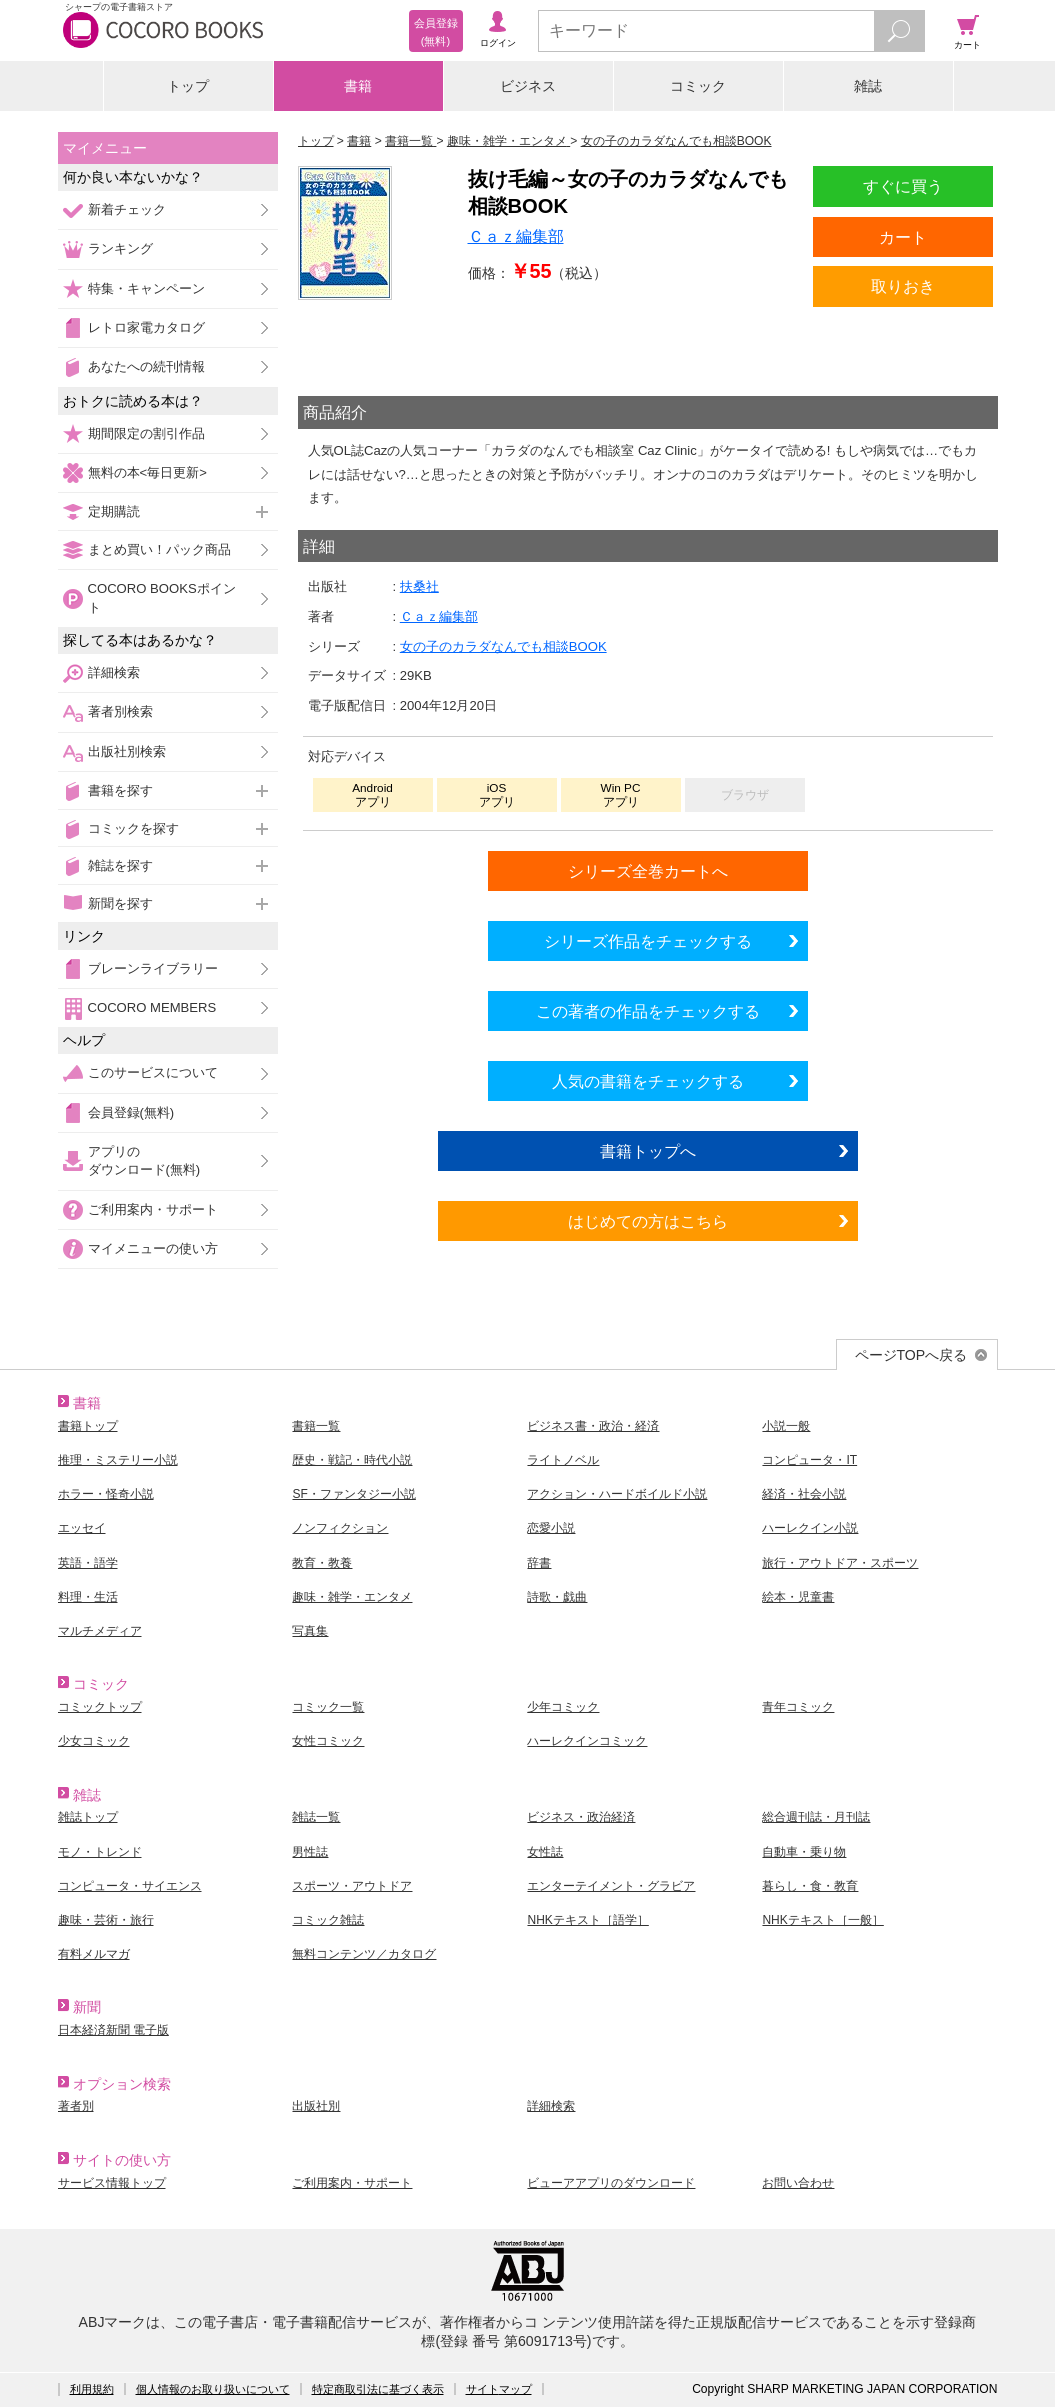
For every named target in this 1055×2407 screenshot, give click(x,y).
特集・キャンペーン (146, 288)
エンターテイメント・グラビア (611, 1886)
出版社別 (316, 2106)
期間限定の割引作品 (146, 433)
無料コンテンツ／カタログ (364, 1954)
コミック (698, 86)
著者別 (76, 2106)
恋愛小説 (551, 1528)
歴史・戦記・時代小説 (352, 1460)
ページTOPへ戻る (911, 1355)
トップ (188, 86)
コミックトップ (100, 1707)
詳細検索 (114, 672)
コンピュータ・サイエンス (130, 1886)
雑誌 (868, 86)
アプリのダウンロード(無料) (144, 1160)
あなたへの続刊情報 (146, 366)
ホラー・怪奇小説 (106, 1494)
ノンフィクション (340, 1528)
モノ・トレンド (100, 1852)
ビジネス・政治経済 (581, 1817)
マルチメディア (100, 1631)
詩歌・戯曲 (557, 1597)
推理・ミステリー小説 (118, 1460)
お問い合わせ (798, 2183)
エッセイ (82, 1528)
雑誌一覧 (316, 1817)
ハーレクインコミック (587, 1741)
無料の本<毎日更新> (147, 472)
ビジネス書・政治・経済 (593, 1426)
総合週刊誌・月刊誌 (816, 1817)
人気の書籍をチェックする (648, 1081)
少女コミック (94, 1741)
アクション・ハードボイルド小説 (617, 1494)
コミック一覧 (328, 1707)
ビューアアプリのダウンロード (611, 2183)
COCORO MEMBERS (152, 1007)
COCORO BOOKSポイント (162, 597)
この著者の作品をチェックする (648, 1011)
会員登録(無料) (131, 1112)
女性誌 (545, 1852)
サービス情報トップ (112, 2183)
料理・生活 (88, 1597)
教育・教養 (322, 1563)
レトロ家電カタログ (146, 327)
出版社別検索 (127, 751)
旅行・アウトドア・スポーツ (840, 1563)
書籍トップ (88, 1426)
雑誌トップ (88, 1817)
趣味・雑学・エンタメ (352, 1597)
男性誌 (310, 1852)
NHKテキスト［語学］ (587, 1920)
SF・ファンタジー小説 (353, 1494)
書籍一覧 (316, 1426)
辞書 (539, 1563)
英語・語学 (88, 1563)
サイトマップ (499, 2389)
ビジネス (528, 86)
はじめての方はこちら (648, 1221)
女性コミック (328, 1741)
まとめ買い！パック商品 (159, 549)
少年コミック (563, 1707)
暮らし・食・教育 (810, 1886)
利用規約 (92, 2389)
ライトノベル (563, 1460)
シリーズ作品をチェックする (648, 941)
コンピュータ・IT (809, 1460)
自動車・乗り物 (804, 1852)
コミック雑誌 (328, 1920)
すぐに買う (903, 186)
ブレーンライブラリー (153, 968)
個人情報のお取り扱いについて (213, 2389)
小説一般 (786, 1426)
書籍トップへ (648, 1151)
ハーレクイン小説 (810, 1528)
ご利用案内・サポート (153, 1209)
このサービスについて (153, 1072)
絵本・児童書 (798, 1597)
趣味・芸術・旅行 (106, 1920)
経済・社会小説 (804, 1494)
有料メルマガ (94, 1954)
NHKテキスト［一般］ (822, 1920)
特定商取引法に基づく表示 (378, 2389)
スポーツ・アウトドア (352, 1886)
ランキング (120, 248)
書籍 (358, 86)
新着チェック (127, 209)
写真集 (310, 1631)
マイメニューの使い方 (153, 1248)
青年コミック (798, 1707)
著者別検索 (120, 711)
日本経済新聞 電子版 (113, 2030)
